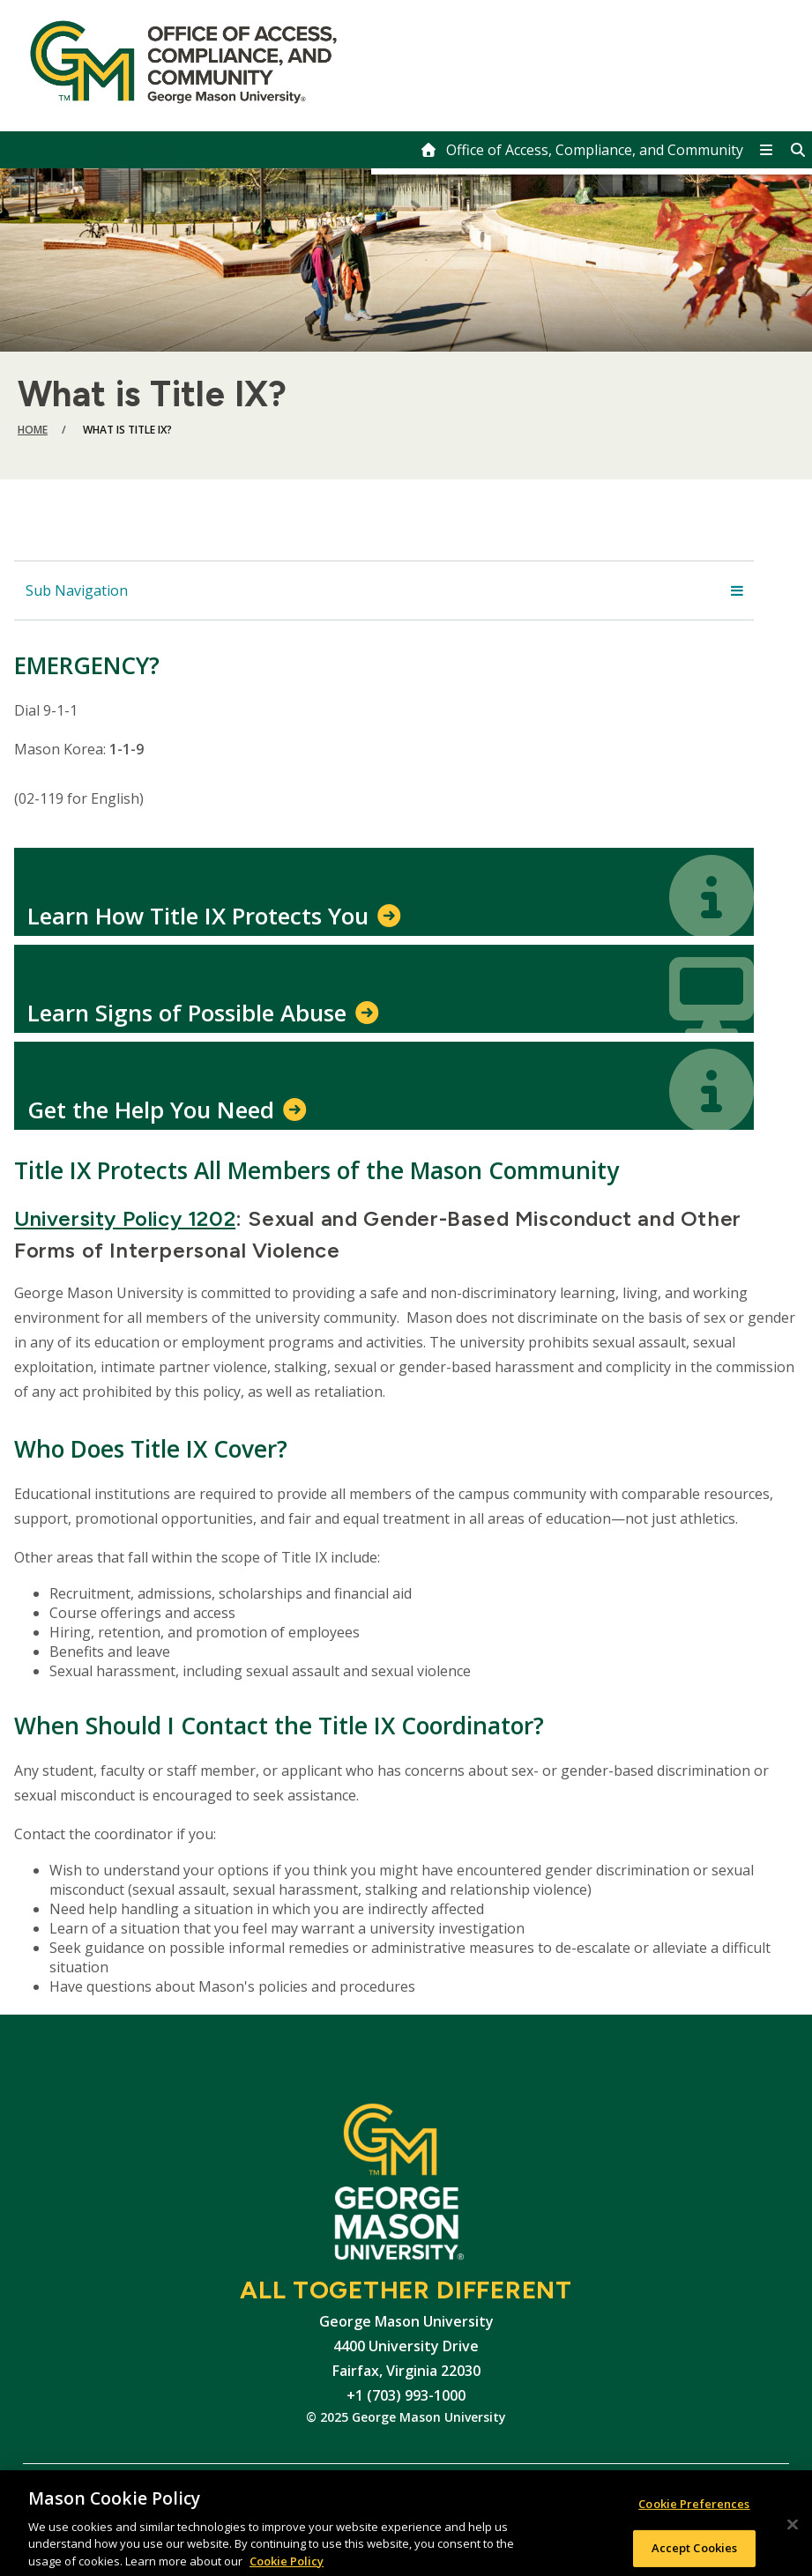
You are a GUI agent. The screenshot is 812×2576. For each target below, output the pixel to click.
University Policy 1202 (124, 1218)
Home (33, 429)
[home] (581, 150)
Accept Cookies (695, 2555)
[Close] (792, 2531)
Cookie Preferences (693, 2511)
